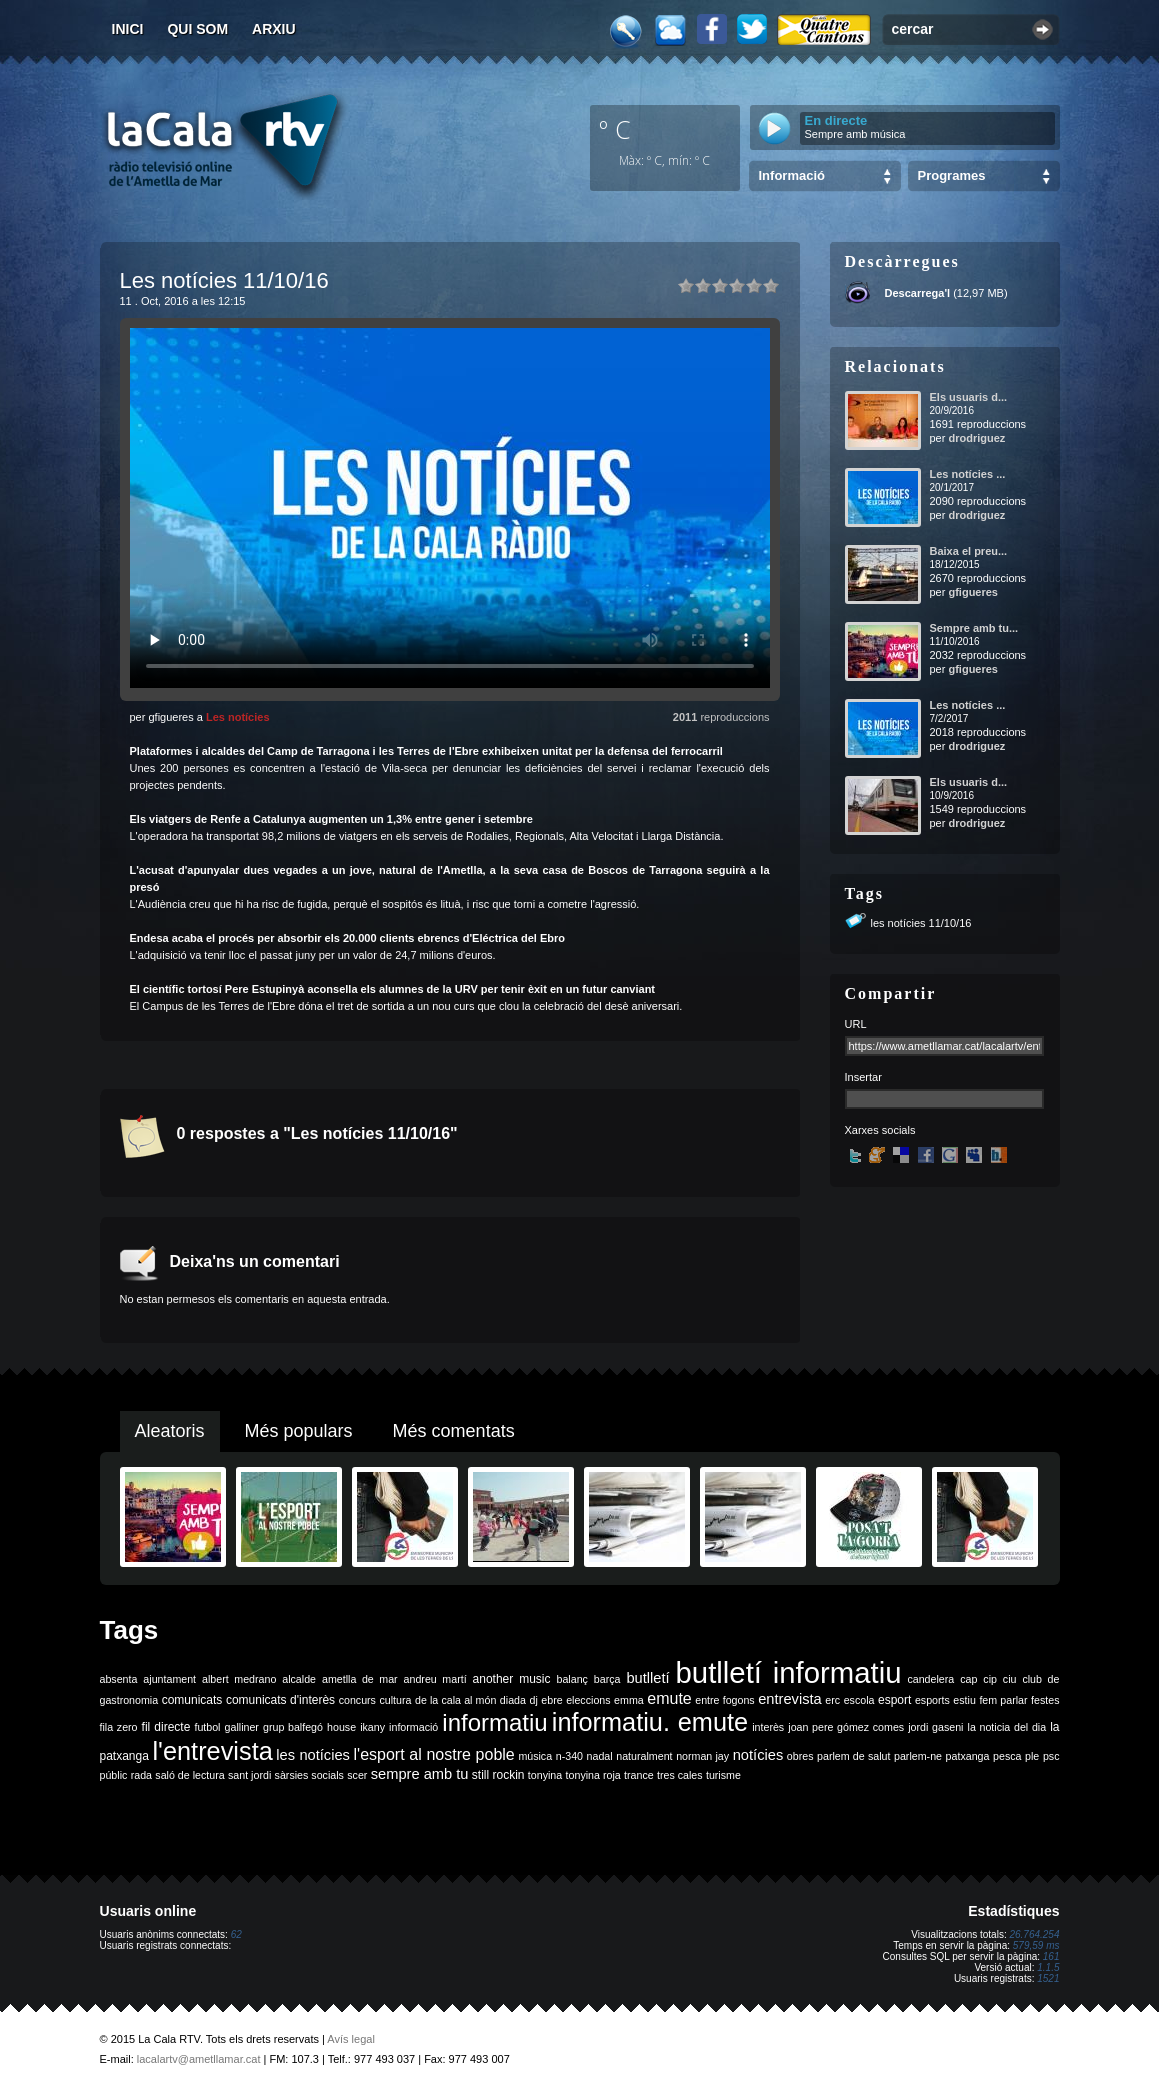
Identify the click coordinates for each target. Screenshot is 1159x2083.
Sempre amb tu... (974, 628)
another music (512, 1679)
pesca (1007, 1756)
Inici (128, 29)
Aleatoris (170, 1431)
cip (990, 1679)
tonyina (545, 1775)
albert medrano (239, 1679)
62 (236, 1934)
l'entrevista (212, 1751)
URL (856, 1024)
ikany (372, 1727)
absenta (119, 1679)
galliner (242, 1727)
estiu (964, 1700)
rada (141, 1775)
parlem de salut (853, 1756)
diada (513, 1700)
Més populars (299, 1431)
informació (413, 1727)
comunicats (192, 1700)
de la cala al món (455, 1700)
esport (894, 1700)
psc (1051, 1756)
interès (768, 1727)
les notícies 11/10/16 (921, 923)
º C (615, 129)
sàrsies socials (309, 1775)
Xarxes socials (880, 1130)
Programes (952, 175)
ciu (1010, 1679)
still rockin (498, 1775)
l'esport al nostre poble (434, 1754)
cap (968, 1679)
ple (1032, 1756)
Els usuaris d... (969, 397)
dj (533, 1700)
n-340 (569, 1756)
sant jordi (249, 1775)
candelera (930, 1679)
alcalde (299, 1679)
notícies (758, 1755)
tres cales (680, 1775)
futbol (207, 1727)
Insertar (863, 1077)
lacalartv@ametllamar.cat (199, 2059)
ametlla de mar (360, 1679)
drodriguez (976, 438)
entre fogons (724, 1700)
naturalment (644, 1756)
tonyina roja (593, 1775)
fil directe (166, 1727)
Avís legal (351, 2039)
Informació (792, 175)
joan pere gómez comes (846, 1727)
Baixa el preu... (969, 551)
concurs (357, 1700)
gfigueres (973, 592)
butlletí (647, 1678)
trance (639, 1775)
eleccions (588, 1700)
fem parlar (1003, 1700)
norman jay (702, 1756)
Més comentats (454, 1431)
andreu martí (435, 1679)
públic (114, 1775)
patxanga (968, 1756)
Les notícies (238, 717)
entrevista (790, 1699)
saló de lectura (189, 1775)
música (535, 1756)
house (341, 1727)
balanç (571, 1679)
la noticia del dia (1007, 1727)
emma (629, 1700)
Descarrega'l (918, 293)
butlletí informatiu (789, 1672)
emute (669, 1698)
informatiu (494, 1722)
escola (859, 1700)
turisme (723, 1775)
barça (607, 1679)
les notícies (313, 1755)
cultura (395, 1700)
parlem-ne (918, 1756)
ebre (551, 1700)
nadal (600, 1756)
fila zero (119, 1727)
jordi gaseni (935, 1727)
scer (357, 1775)
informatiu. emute (650, 1722)
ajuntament (169, 1679)
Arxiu (274, 29)
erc (832, 1700)
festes (1045, 1700)
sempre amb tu (420, 1774)
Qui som (197, 29)
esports (932, 1700)
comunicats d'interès (280, 1700)
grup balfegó (293, 1727)
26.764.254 (1034, 1934)
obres (800, 1756)
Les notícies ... (968, 474)
